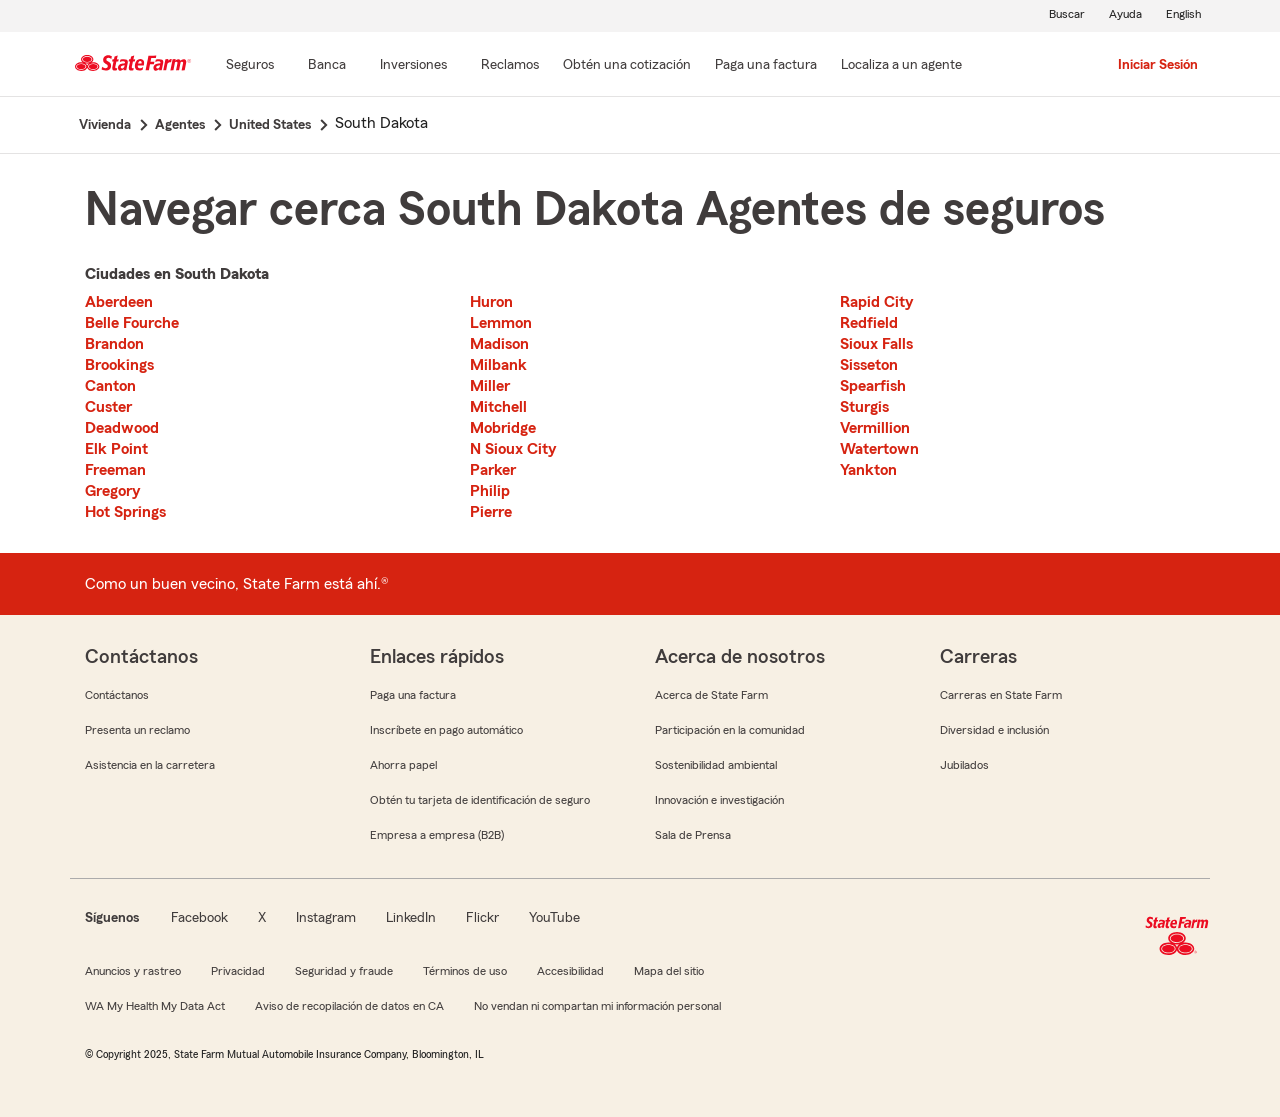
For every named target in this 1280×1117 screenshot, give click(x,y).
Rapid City (876, 302)
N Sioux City (513, 449)
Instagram (326, 918)
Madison (499, 344)
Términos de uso (465, 971)
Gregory (112, 491)
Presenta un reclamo (137, 730)
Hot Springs (125, 512)
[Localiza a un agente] (901, 66)
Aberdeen (119, 302)
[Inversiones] (413, 66)
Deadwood (122, 428)
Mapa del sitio (669, 971)
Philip (490, 491)
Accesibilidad (570, 971)
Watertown (879, 449)
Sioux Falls (876, 344)
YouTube (554, 918)
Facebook (199, 918)
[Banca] (327, 66)
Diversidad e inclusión (994, 730)
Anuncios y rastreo (133, 971)
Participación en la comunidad (730, 730)
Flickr (482, 918)
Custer (108, 407)
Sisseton (869, 365)
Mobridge (503, 428)
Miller (490, 386)
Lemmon (501, 323)
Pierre (491, 512)
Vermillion (875, 428)
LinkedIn (411, 918)
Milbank (498, 365)
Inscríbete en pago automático (446, 730)
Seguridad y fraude (344, 971)
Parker (493, 470)
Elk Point (116, 449)
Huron (491, 302)
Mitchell (498, 407)
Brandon (114, 344)
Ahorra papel (403, 765)
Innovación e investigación (719, 800)
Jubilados (964, 765)
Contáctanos (117, 695)
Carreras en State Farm (1001, 695)
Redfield (869, 323)
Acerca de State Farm (711, 695)
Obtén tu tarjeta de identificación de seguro (480, 800)
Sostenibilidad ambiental (716, 765)
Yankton (868, 470)
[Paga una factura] (766, 66)
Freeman (115, 470)
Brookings (119, 365)
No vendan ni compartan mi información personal (597, 1006)
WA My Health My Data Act (155, 1006)
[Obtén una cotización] (627, 66)
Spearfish (873, 386)
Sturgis (864, 407)
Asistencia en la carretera (150, 765)
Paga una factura (413, 695)
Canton (110, 386)
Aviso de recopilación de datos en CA (349, 1006)
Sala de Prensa (693, 835)
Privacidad (238, 971)
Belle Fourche (132, 323)
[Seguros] (250, 66)
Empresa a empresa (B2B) (437, 835)
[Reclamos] (510, 66)
